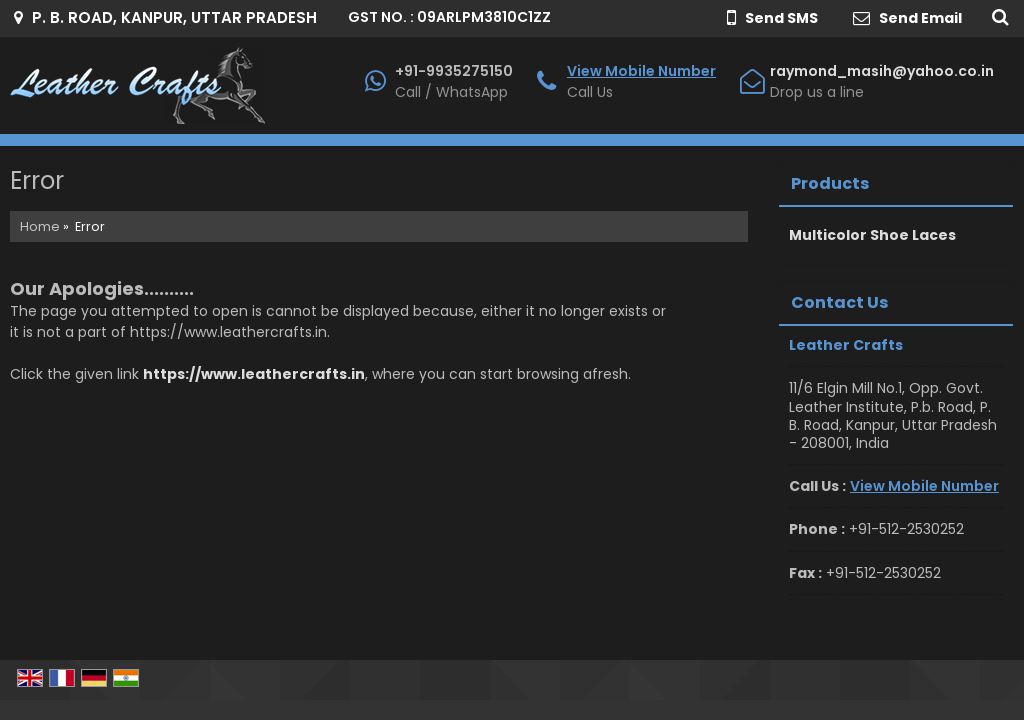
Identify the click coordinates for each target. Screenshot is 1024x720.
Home (40, 226)
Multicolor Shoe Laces (872, 235)
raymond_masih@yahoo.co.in (882, 71)
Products (830, 183)
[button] (641, 71)
